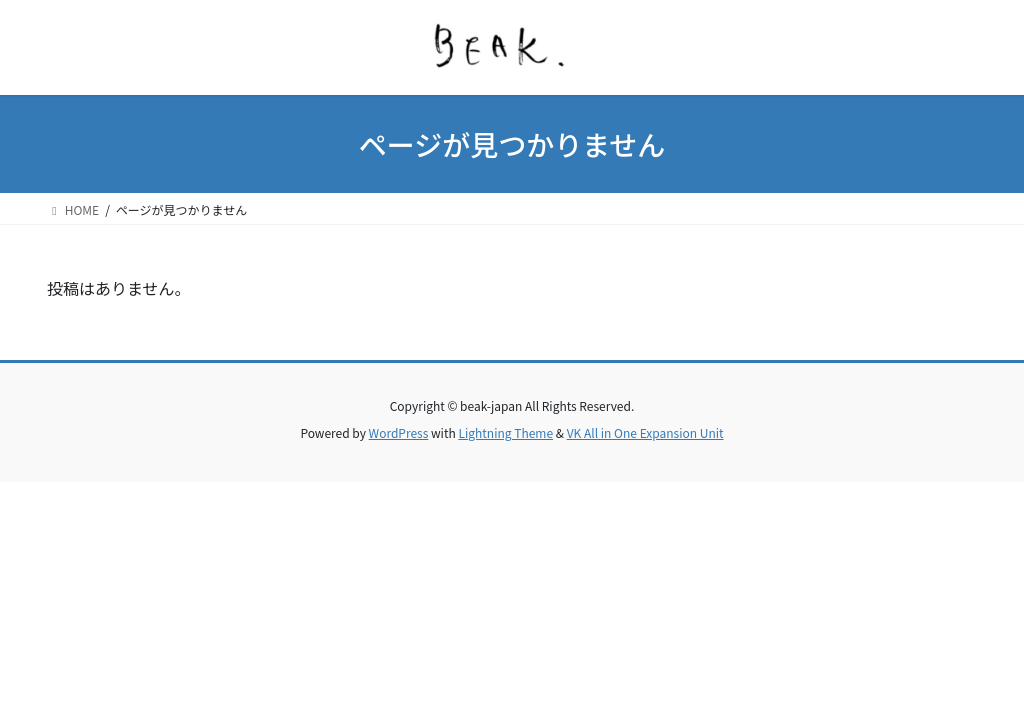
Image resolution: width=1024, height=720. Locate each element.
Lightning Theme (505, 432)
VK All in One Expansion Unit (645, 432)
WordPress (399, 432)
